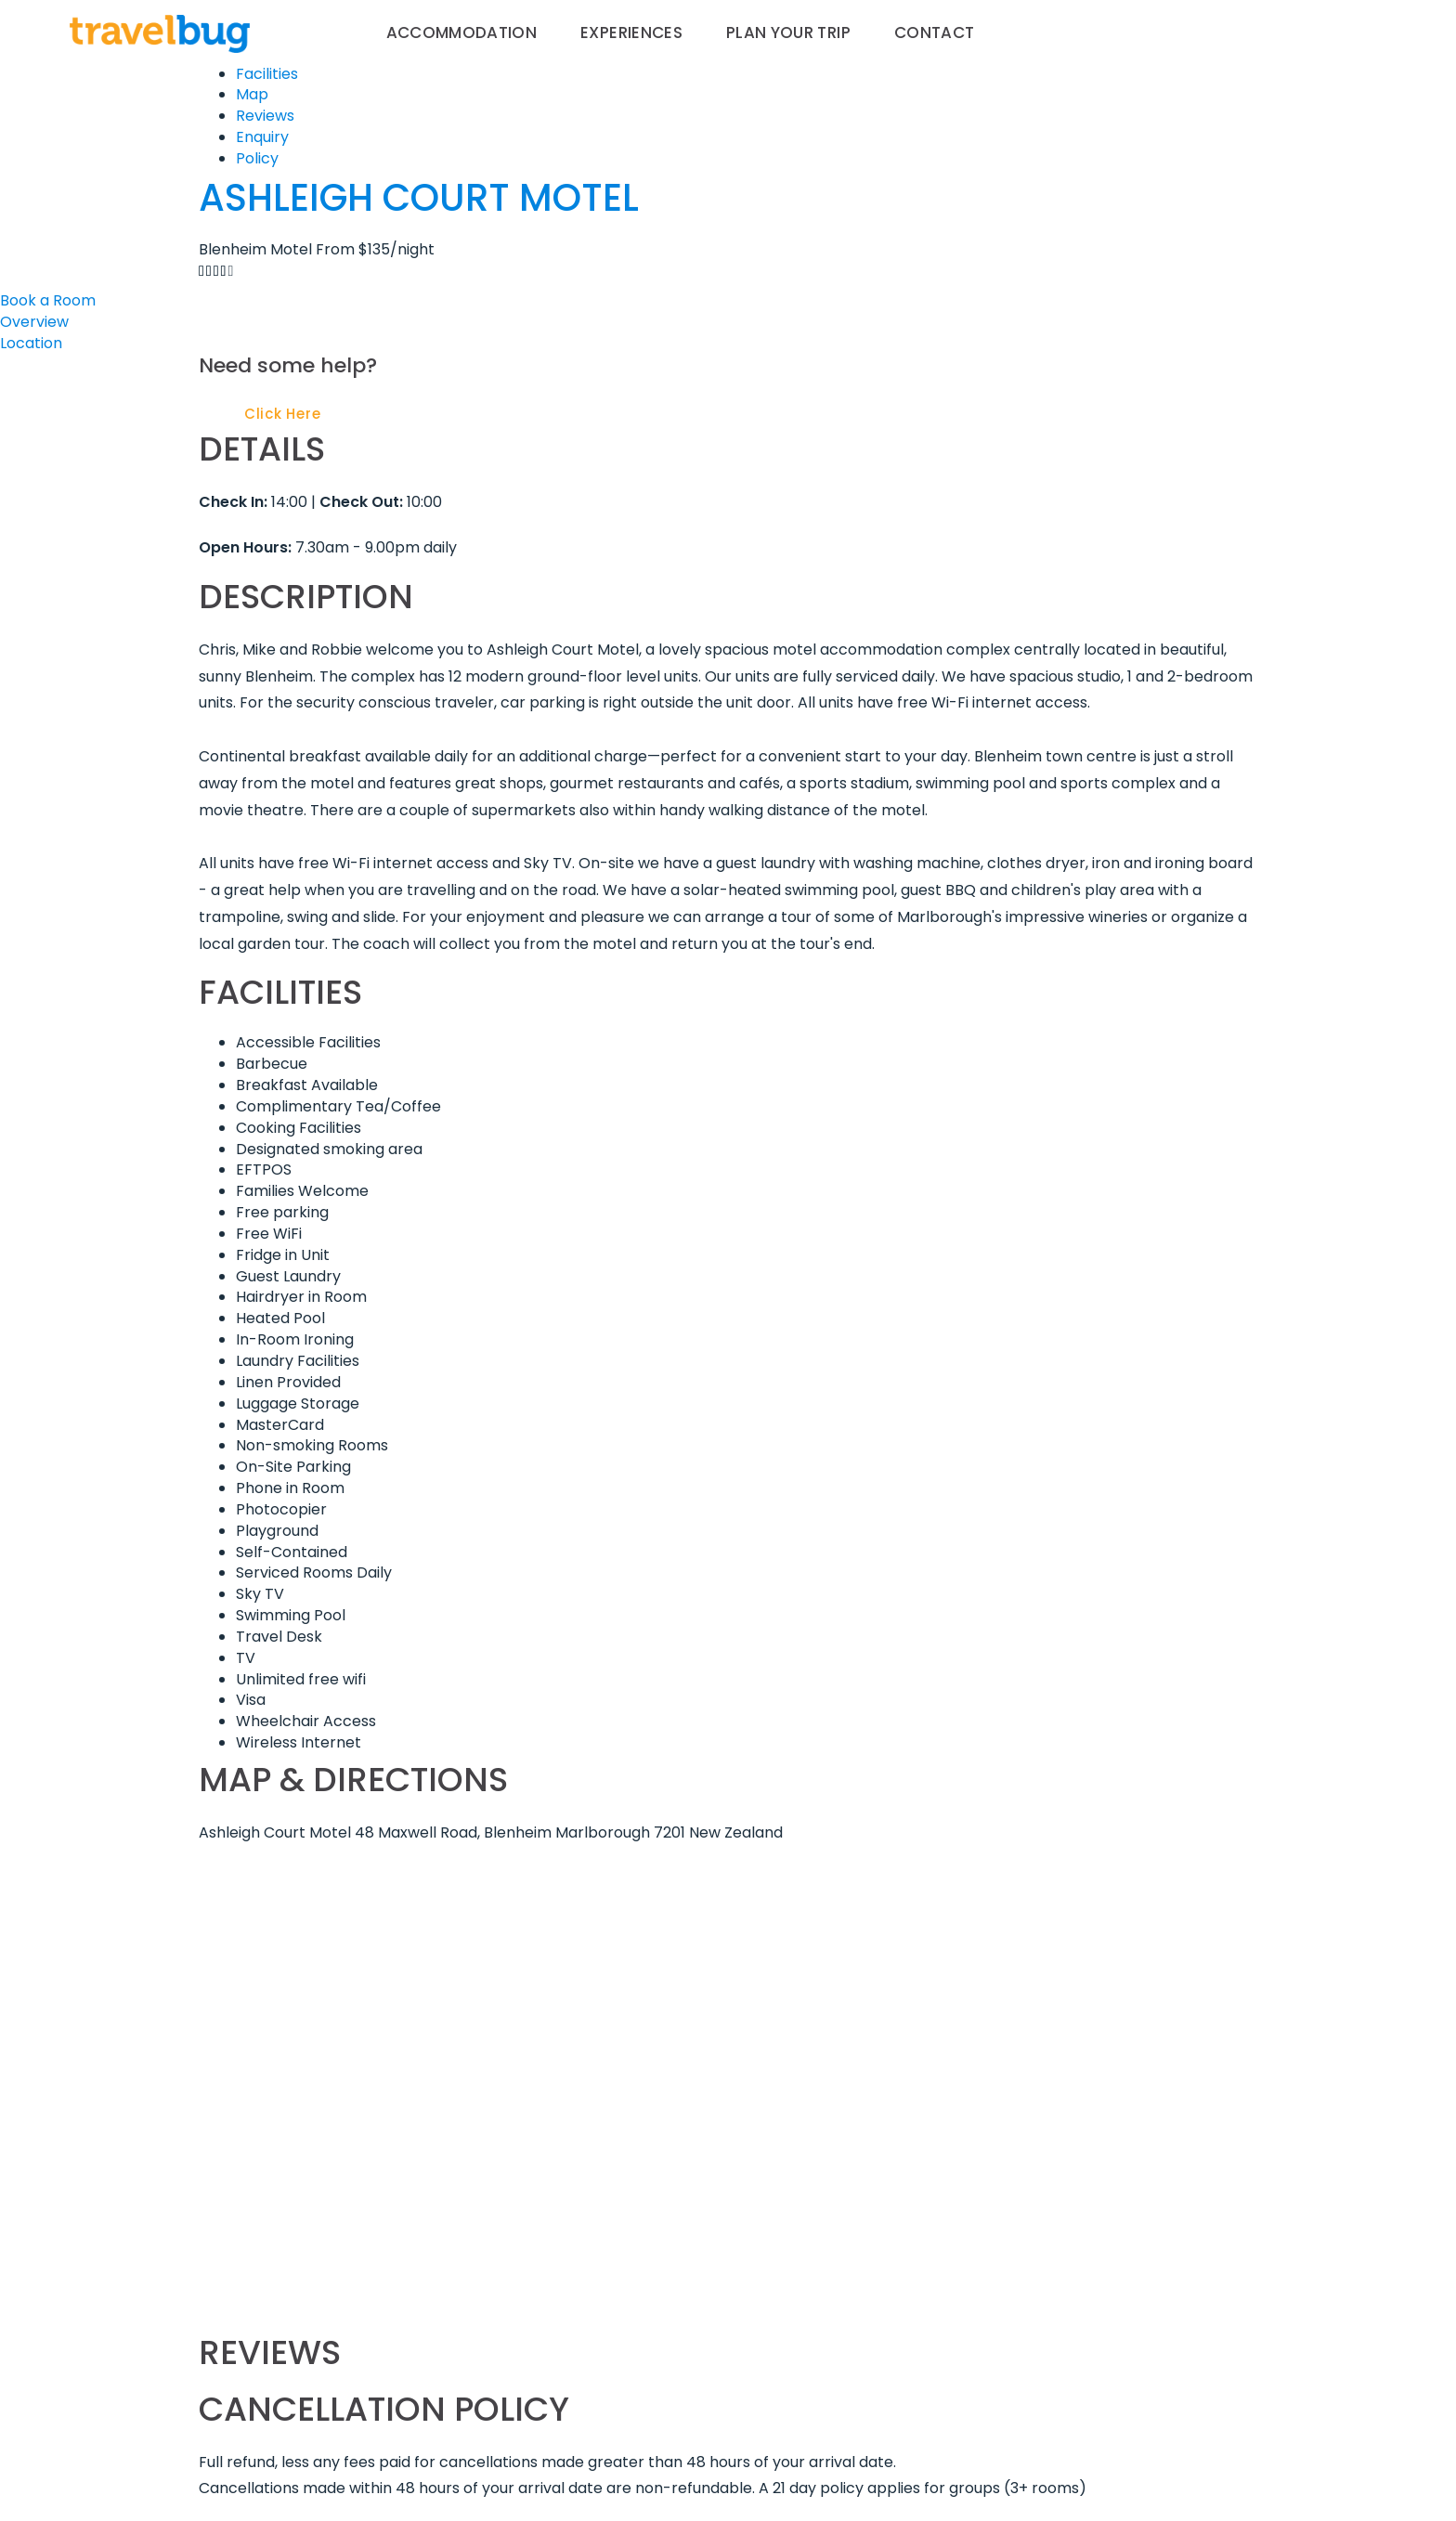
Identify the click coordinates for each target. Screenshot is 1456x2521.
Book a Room (48, 300)
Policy (257, 158)
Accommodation (462, 32)
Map (252, 94)
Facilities (267, 73)
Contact (934, 32)
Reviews (265, 115)
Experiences (631, 32)
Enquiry (262, 137)
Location (31, 343)
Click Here (282, 413)
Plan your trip (788, 32)
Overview (34, 321)
